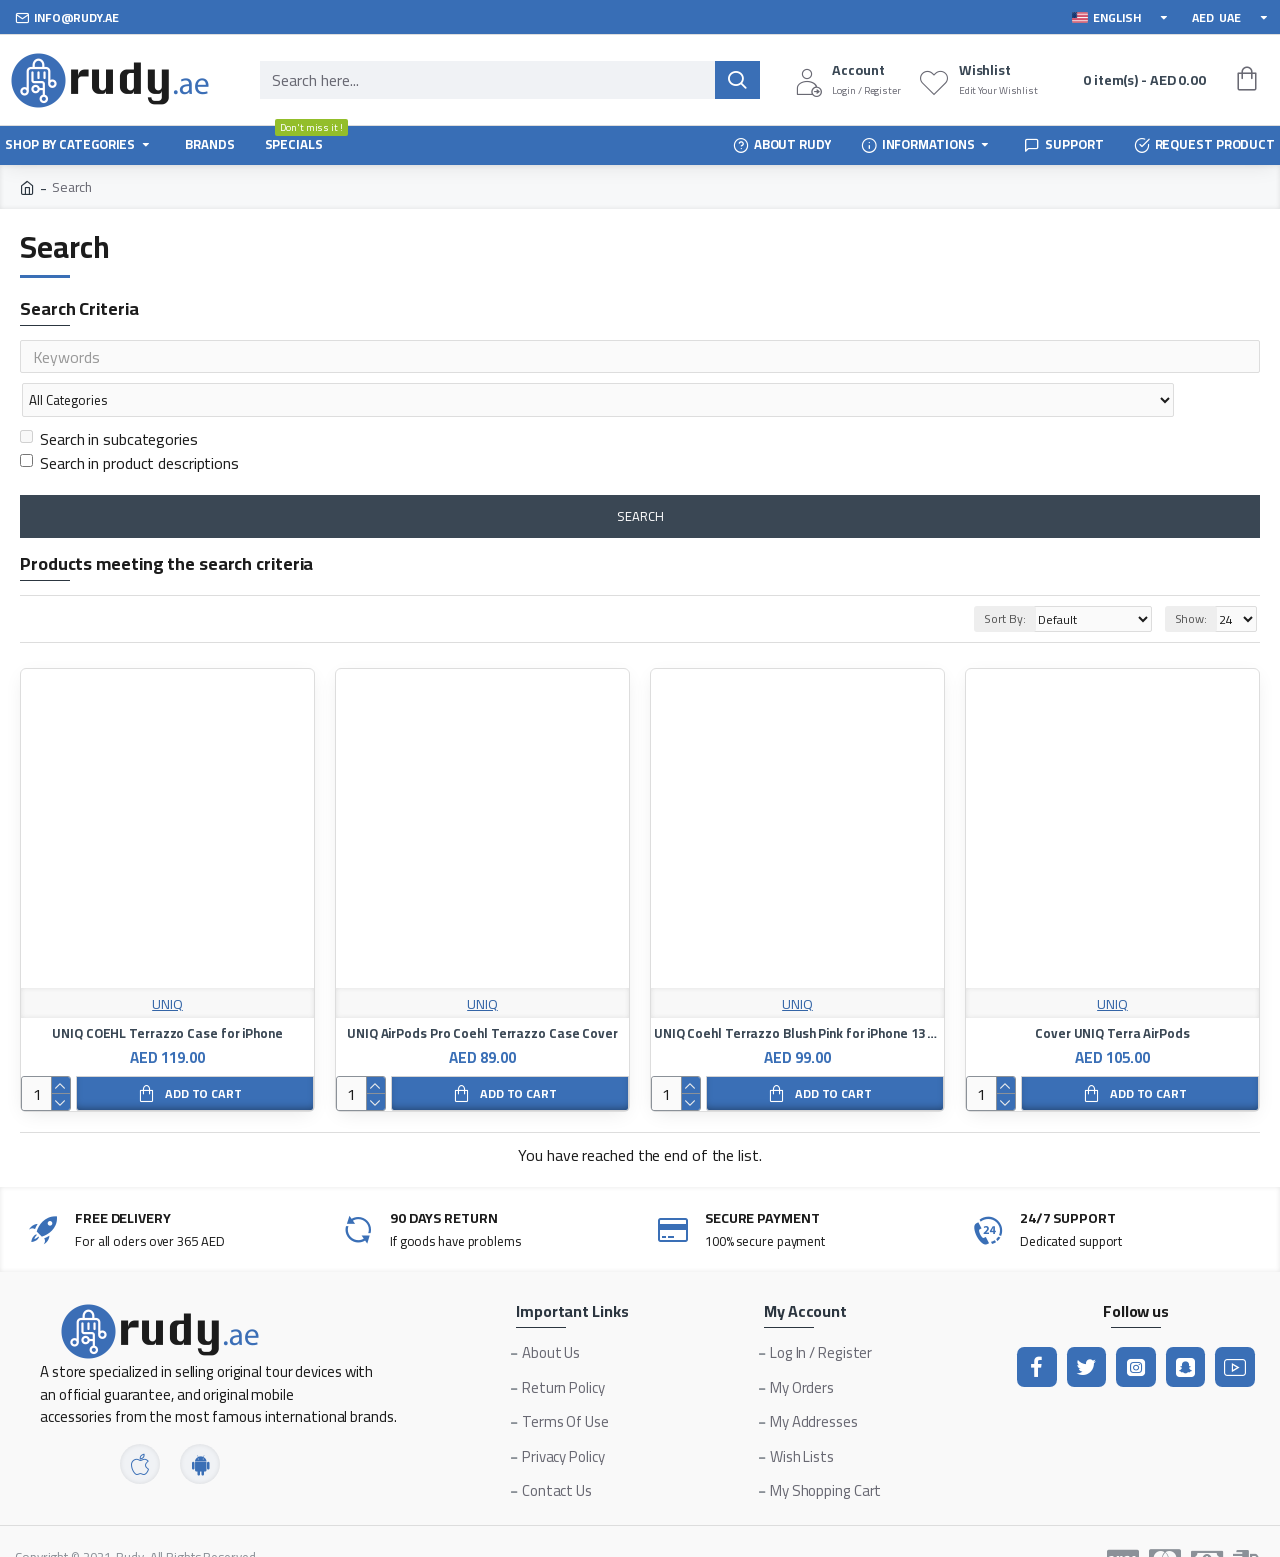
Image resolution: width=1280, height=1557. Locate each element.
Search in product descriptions (129, 424)
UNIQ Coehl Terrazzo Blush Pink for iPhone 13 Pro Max (797, 994)
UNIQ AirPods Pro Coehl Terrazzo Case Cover (482, 994)
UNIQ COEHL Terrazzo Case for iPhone (167, 994)
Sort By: (999, 579)
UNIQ (167, 965)
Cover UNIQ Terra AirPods (1112, 994)
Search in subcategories (109, 400)
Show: (1191, 579)
